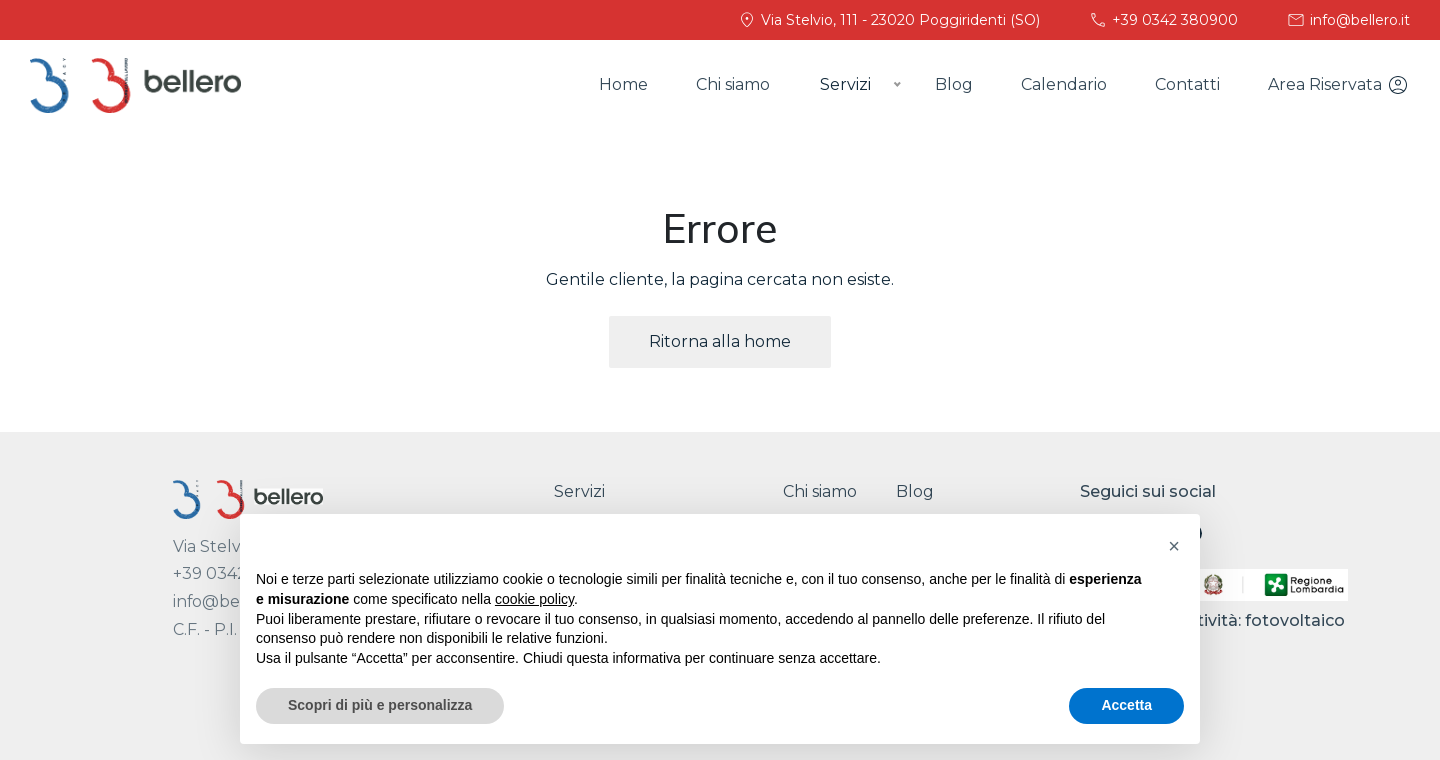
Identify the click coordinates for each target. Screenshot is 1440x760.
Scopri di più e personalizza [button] (380, 705)
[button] (1174, 546)
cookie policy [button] (534, 599)
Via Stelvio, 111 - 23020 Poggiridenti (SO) (888, 20)
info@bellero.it (1348, 20)
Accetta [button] (1126, 705)
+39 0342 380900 (1163, 20)
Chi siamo (733, 84)
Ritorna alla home (720, 341)
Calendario (1064, 84)
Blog (954, 84)
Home (623, 84)
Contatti (1187, 84)
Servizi (579, 491)
